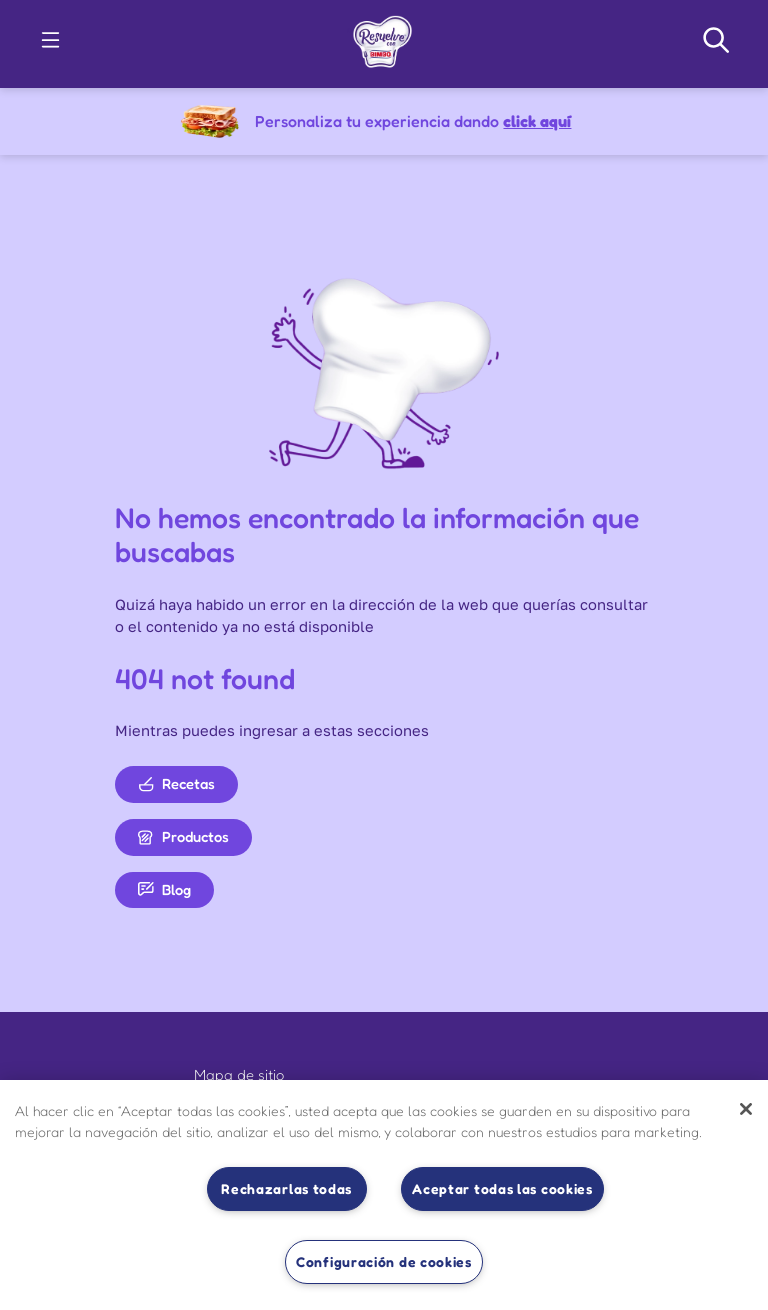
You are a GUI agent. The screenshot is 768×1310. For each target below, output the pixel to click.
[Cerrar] (746, 1109)
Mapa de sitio (239, 1074)
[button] (50, 40)
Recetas (176, 783)
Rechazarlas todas (286, 1188)
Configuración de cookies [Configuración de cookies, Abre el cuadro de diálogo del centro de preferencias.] (384, 1261)
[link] (382, 38)
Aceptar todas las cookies (502, 1188)
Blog (164, 889)
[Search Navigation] (716, 40)
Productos (183, 836)
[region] (384, 1195)
